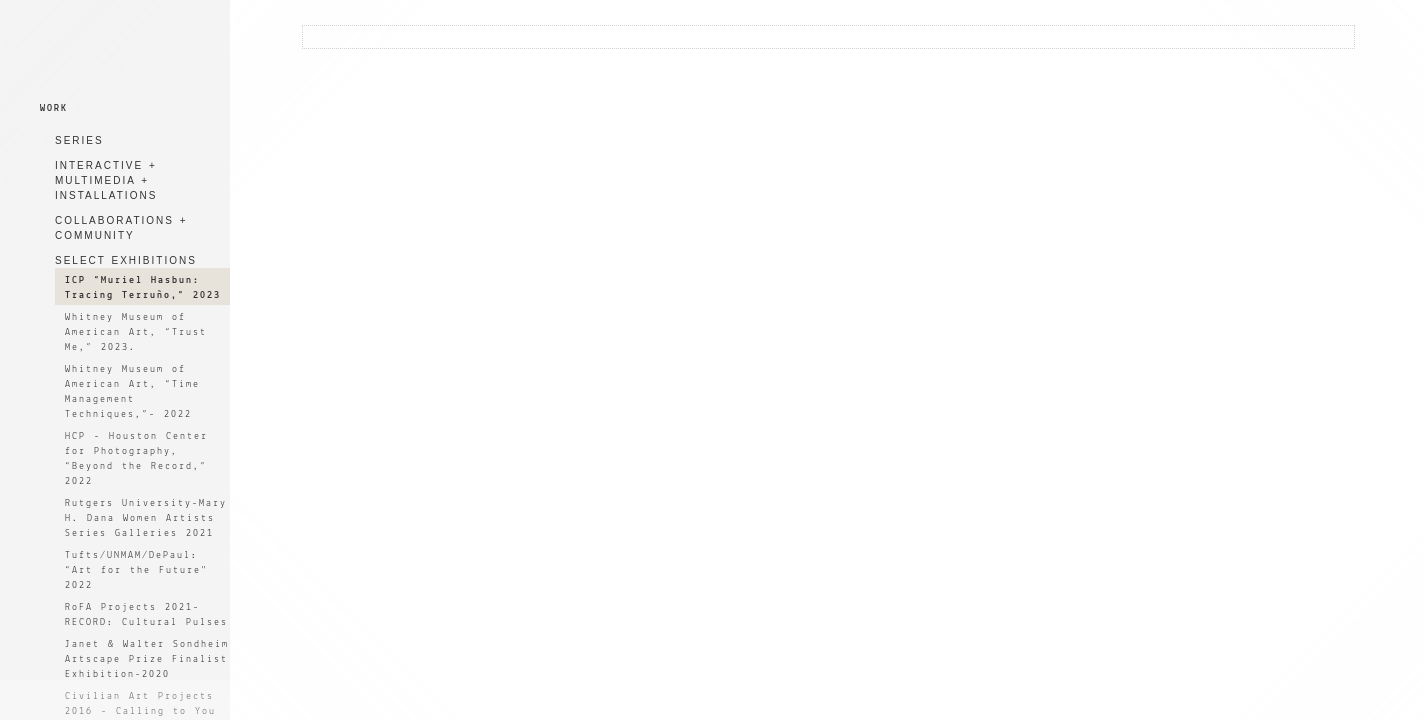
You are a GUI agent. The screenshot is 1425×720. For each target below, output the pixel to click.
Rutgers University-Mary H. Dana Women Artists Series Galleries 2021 (146, 518)
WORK (54, 108)
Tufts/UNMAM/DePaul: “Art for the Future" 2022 (136, 570)
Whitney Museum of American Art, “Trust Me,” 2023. (136, 332)
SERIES (79, 140)
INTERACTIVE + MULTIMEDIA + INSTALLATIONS (106, 180)
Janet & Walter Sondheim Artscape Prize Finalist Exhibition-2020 (147, 659)
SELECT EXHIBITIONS (126, 260)
